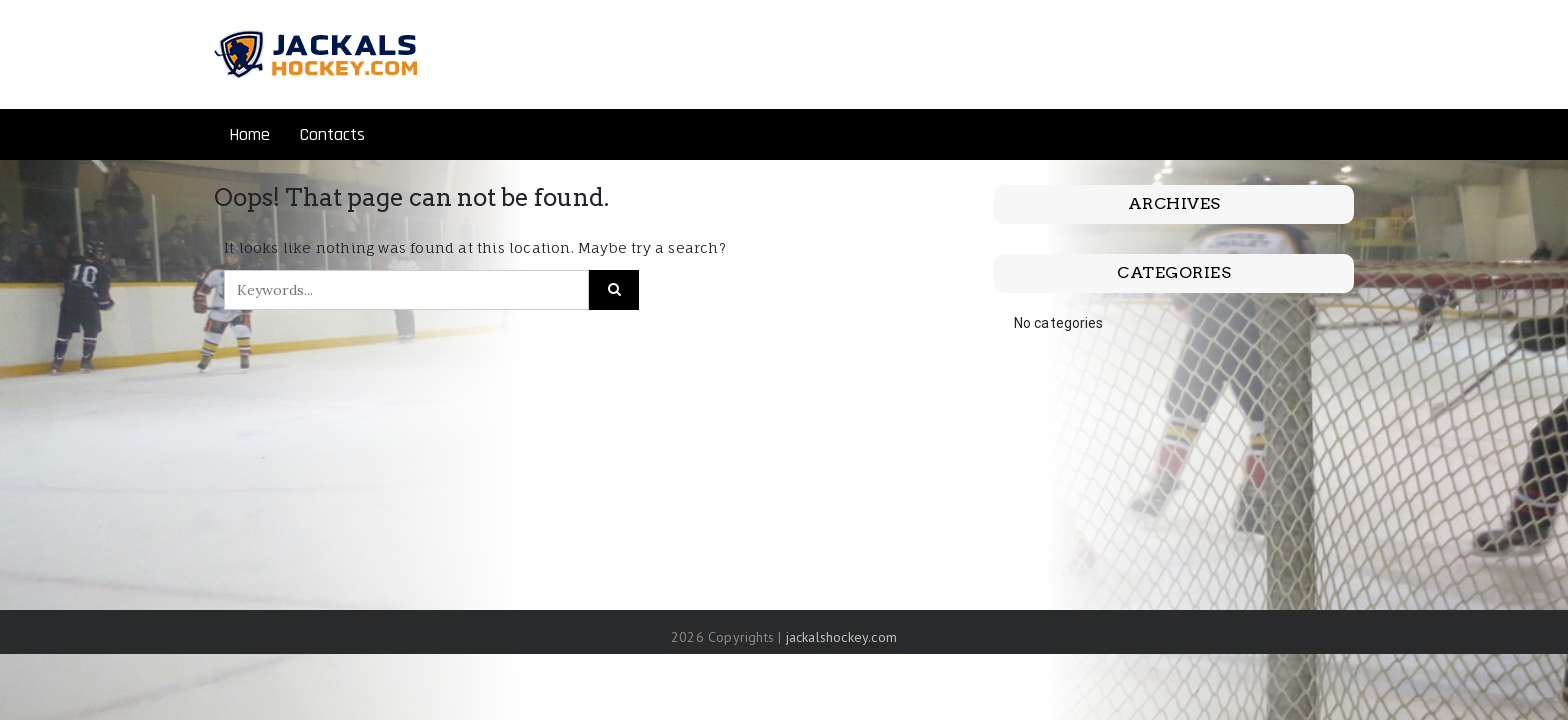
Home (249, 134)
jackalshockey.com (841, 637)
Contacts (332, 134)
